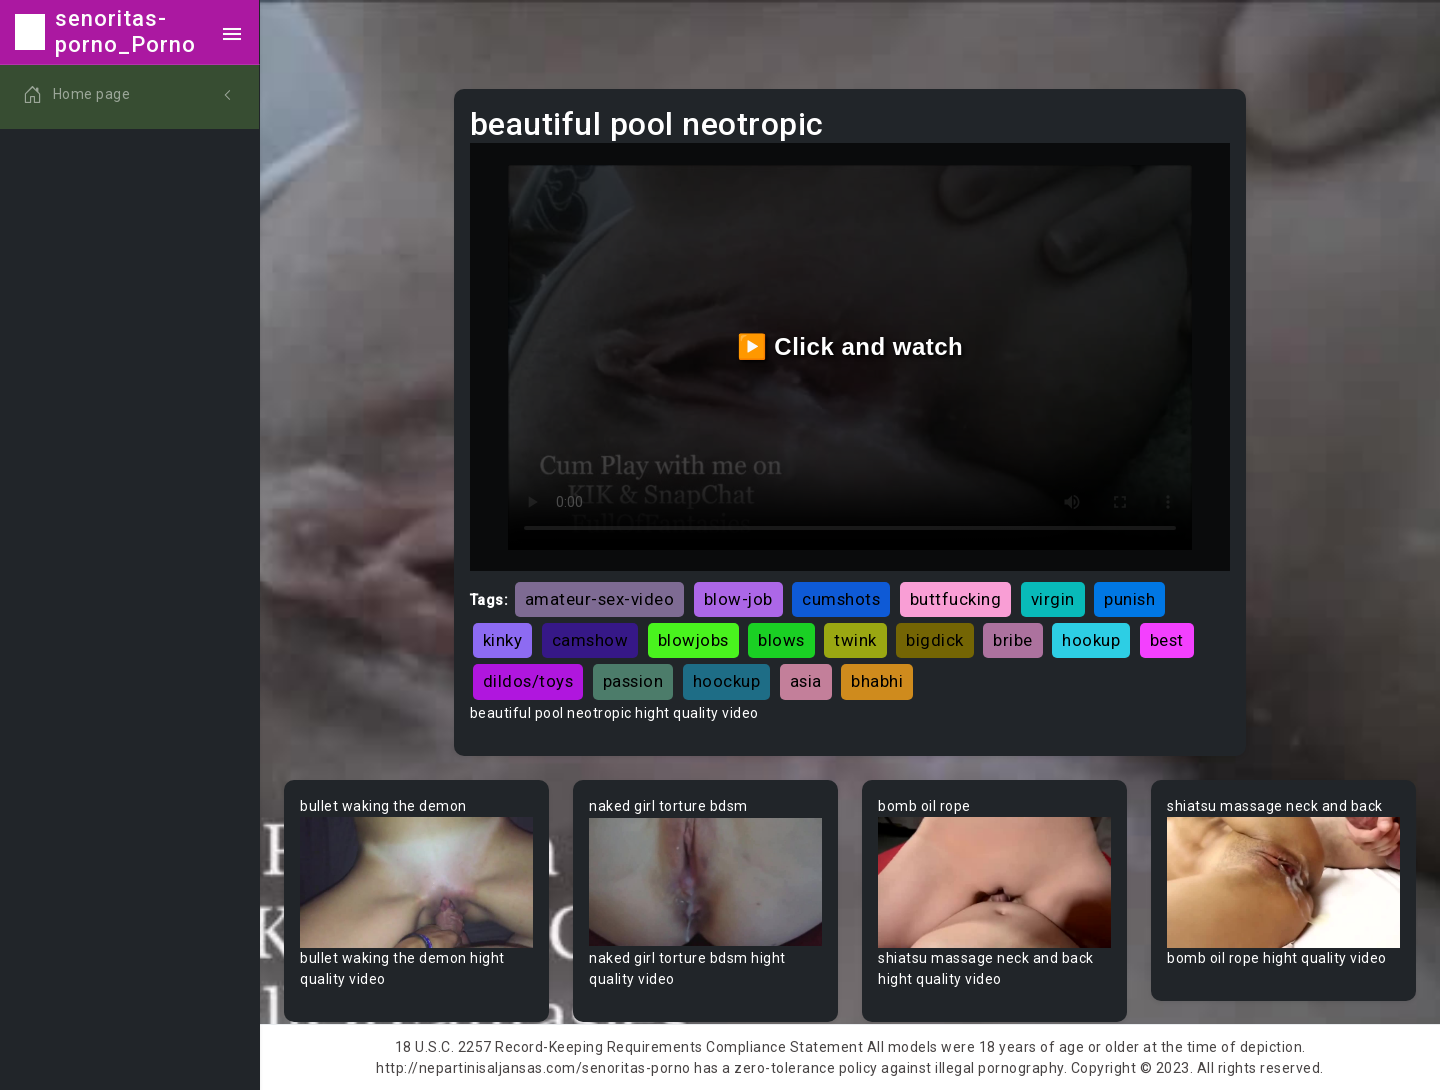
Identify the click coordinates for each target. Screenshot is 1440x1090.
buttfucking (956, 599)
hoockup (727, 681)
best (1167, 640)
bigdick (935, 640)
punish (1129, 599)
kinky (503, 640)
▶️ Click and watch (850, 346)
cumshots (841, 599)
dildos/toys (528, 681)
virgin (1053, 599)
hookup (1091, 640)
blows (781, 640)
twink (855, 640)
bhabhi (877, 681)
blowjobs (693, 640)
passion (633, 681)
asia (806, 681)
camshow (590, 640)
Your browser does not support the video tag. (416, 882)
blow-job (738, 599)
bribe (1013, 640)
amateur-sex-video (600, 599)
